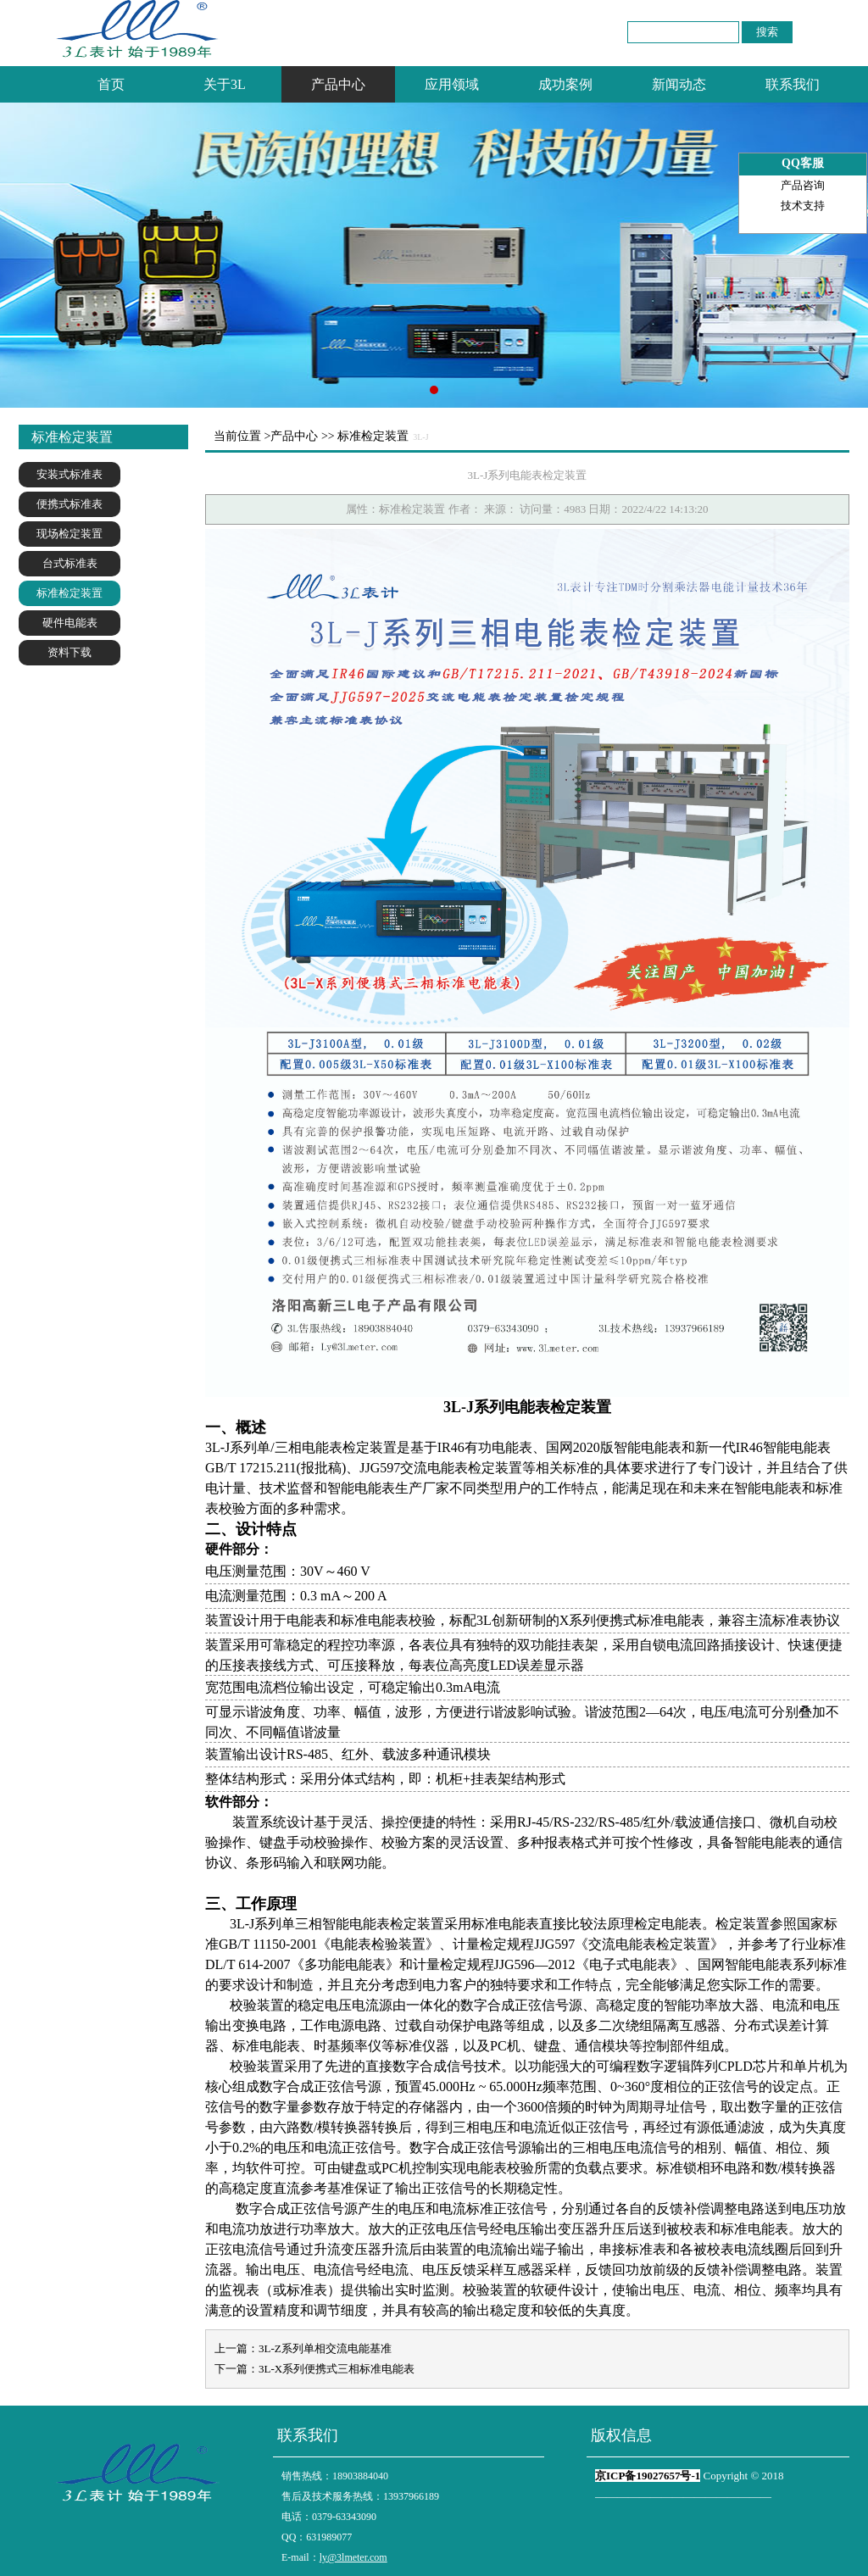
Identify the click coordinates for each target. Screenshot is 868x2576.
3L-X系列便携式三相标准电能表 (337, 2368)
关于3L (224, 84)
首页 (111, 84)
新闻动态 (679, 84)
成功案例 (565, 84)
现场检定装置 (69, 533)
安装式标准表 (69, 474)
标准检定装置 (69, 593)
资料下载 (69, 652)
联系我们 (792, 84)
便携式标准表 (69, 504)
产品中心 (338, 84)
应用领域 (452, 84)
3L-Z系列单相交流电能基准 (325, 2348)
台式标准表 (69, 563)
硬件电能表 (69, 622)
